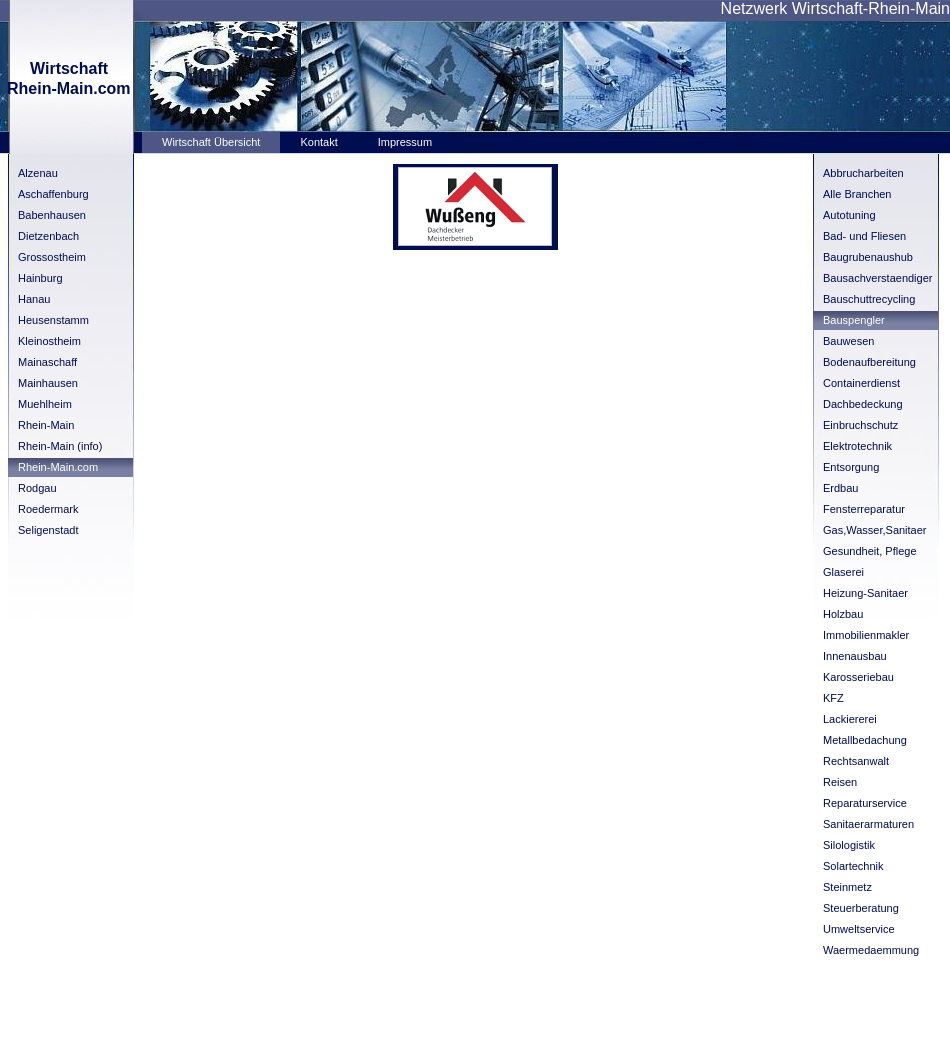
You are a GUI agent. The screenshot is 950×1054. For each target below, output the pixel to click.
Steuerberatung (861, 908)
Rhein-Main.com (58, 467)
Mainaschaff (47, 362)
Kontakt (318, 142)
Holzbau (843, 614)
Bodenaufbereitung (869, 362)
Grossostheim (52, 257)
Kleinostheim (49, 341)
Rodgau (37, 488)
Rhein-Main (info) (60, 446)
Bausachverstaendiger (877, 278)
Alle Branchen (857, 194)
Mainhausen (48, 383)
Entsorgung (851, 467)
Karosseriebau (858, 677)
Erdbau (840, 488)
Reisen (840, 782)
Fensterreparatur (864, 509)
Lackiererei (850, 719)
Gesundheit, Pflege (870, 551)
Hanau (34, 299)
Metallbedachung (865, 740)
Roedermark (48, 509)
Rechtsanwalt (856, 761)
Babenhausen (52, 215)
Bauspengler (854, 320)
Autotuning (849, 215)
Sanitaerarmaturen (868, 824)
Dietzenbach (48, 236)
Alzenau (38, 173)
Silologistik (849, 845)
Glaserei (843, 572)
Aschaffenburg (53, 194)
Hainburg (40, 278)
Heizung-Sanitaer (865, 593)
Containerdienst (861, 383)
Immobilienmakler (866, 635)
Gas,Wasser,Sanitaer (875, 530)
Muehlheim (45, 404)
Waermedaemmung (871, 950)
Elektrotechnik (857, 446)
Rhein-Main (46, 425)
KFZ (833, 698)
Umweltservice (859, 929)
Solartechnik (853, 866)
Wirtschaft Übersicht (211, 142)
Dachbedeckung (863, 404)
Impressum (405, 142)
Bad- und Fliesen (864, 236)
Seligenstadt (48, 530)
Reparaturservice (865, 803)
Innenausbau (855, 656)
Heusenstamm (53, 320)
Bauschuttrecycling (869, 299)
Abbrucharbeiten (863, 173)
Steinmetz (847, 887)
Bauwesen (848, 341)
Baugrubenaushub (868, 257)
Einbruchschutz (860, 425)
